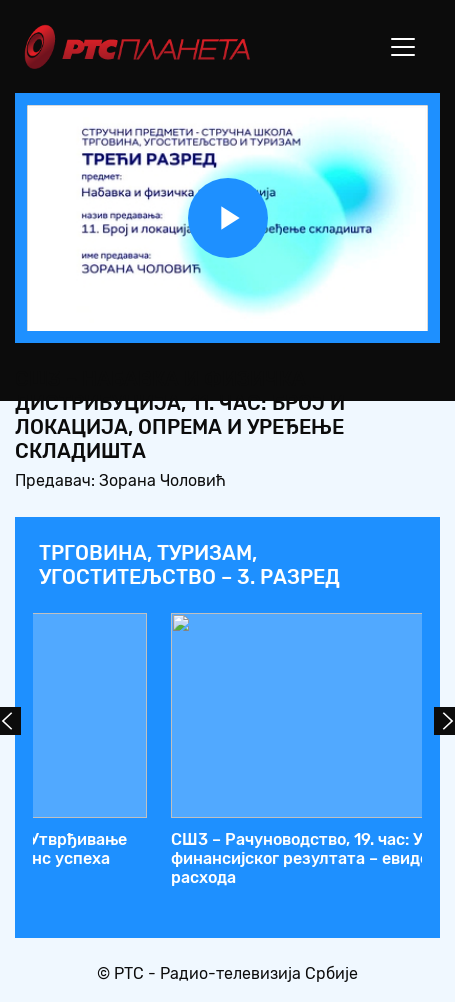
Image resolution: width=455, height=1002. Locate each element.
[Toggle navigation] (403, 47)
